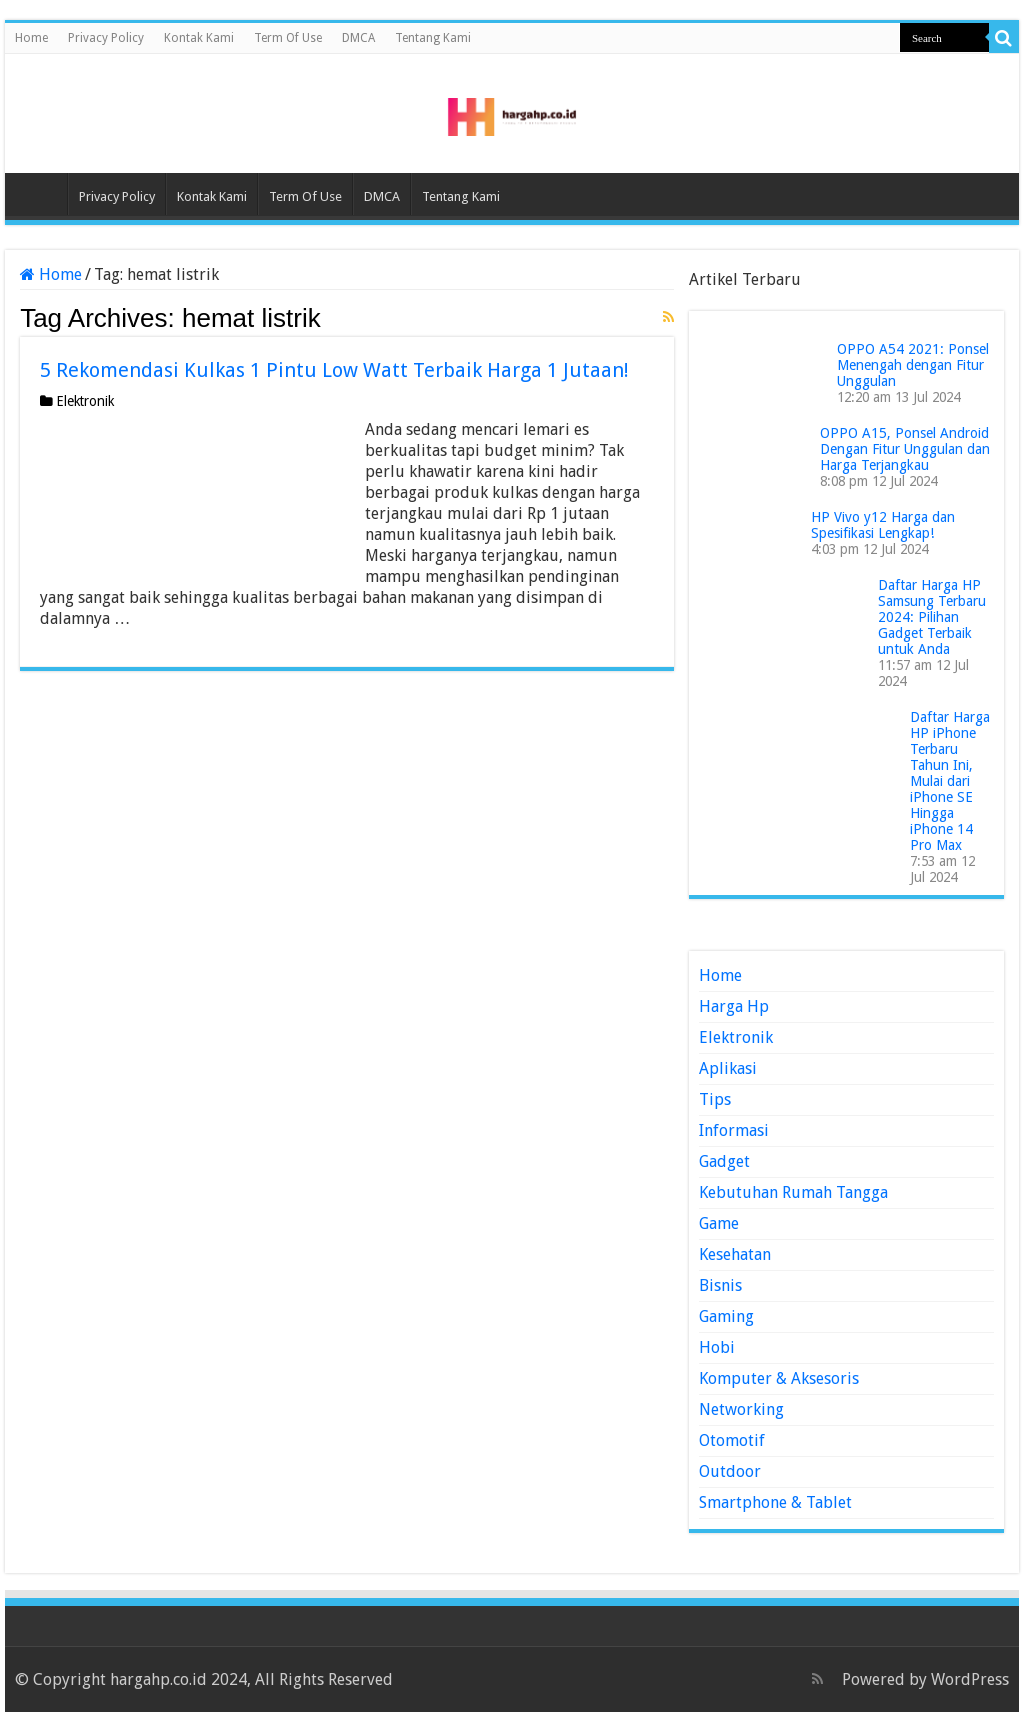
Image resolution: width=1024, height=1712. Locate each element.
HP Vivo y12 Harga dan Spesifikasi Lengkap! (883, 525)
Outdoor (730, 1471)
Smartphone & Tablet (775, 1502)
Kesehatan (735, 1254)
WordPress (970, 1679)
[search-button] (1004, 38)
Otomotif (732, 1440)
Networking (741, 1409)
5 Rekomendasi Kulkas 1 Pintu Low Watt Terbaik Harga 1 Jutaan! (334, 370)
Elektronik (85, 401)
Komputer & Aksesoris (779, 1378)
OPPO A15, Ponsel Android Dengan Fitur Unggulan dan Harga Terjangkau (905, 449)
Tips (715, 1099)
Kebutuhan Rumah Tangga (793, 1192)
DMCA (358, 38)
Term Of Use (288, 38)
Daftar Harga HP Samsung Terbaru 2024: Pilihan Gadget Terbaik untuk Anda (932, 617)
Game (719, 1223)
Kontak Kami (199, 38)
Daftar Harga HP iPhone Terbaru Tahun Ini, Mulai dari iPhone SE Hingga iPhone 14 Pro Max (950, 781)
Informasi (734, 1130)
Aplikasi (728, 1068)
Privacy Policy (106, 38)
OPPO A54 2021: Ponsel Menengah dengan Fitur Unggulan (913, 365)
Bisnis (720, 1285)
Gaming (726, 1316)
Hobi (717, 1347)
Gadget (724, 1161)
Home (31, 38)
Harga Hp (734, 1006)
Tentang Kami (433, 38)
